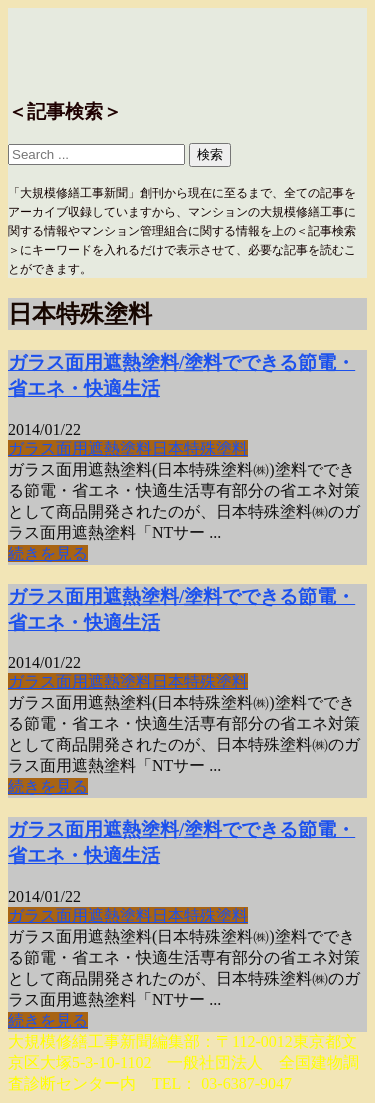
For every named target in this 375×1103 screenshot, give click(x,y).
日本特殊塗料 (200, 448)
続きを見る (48, 553)
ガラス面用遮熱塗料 (80, 448)
